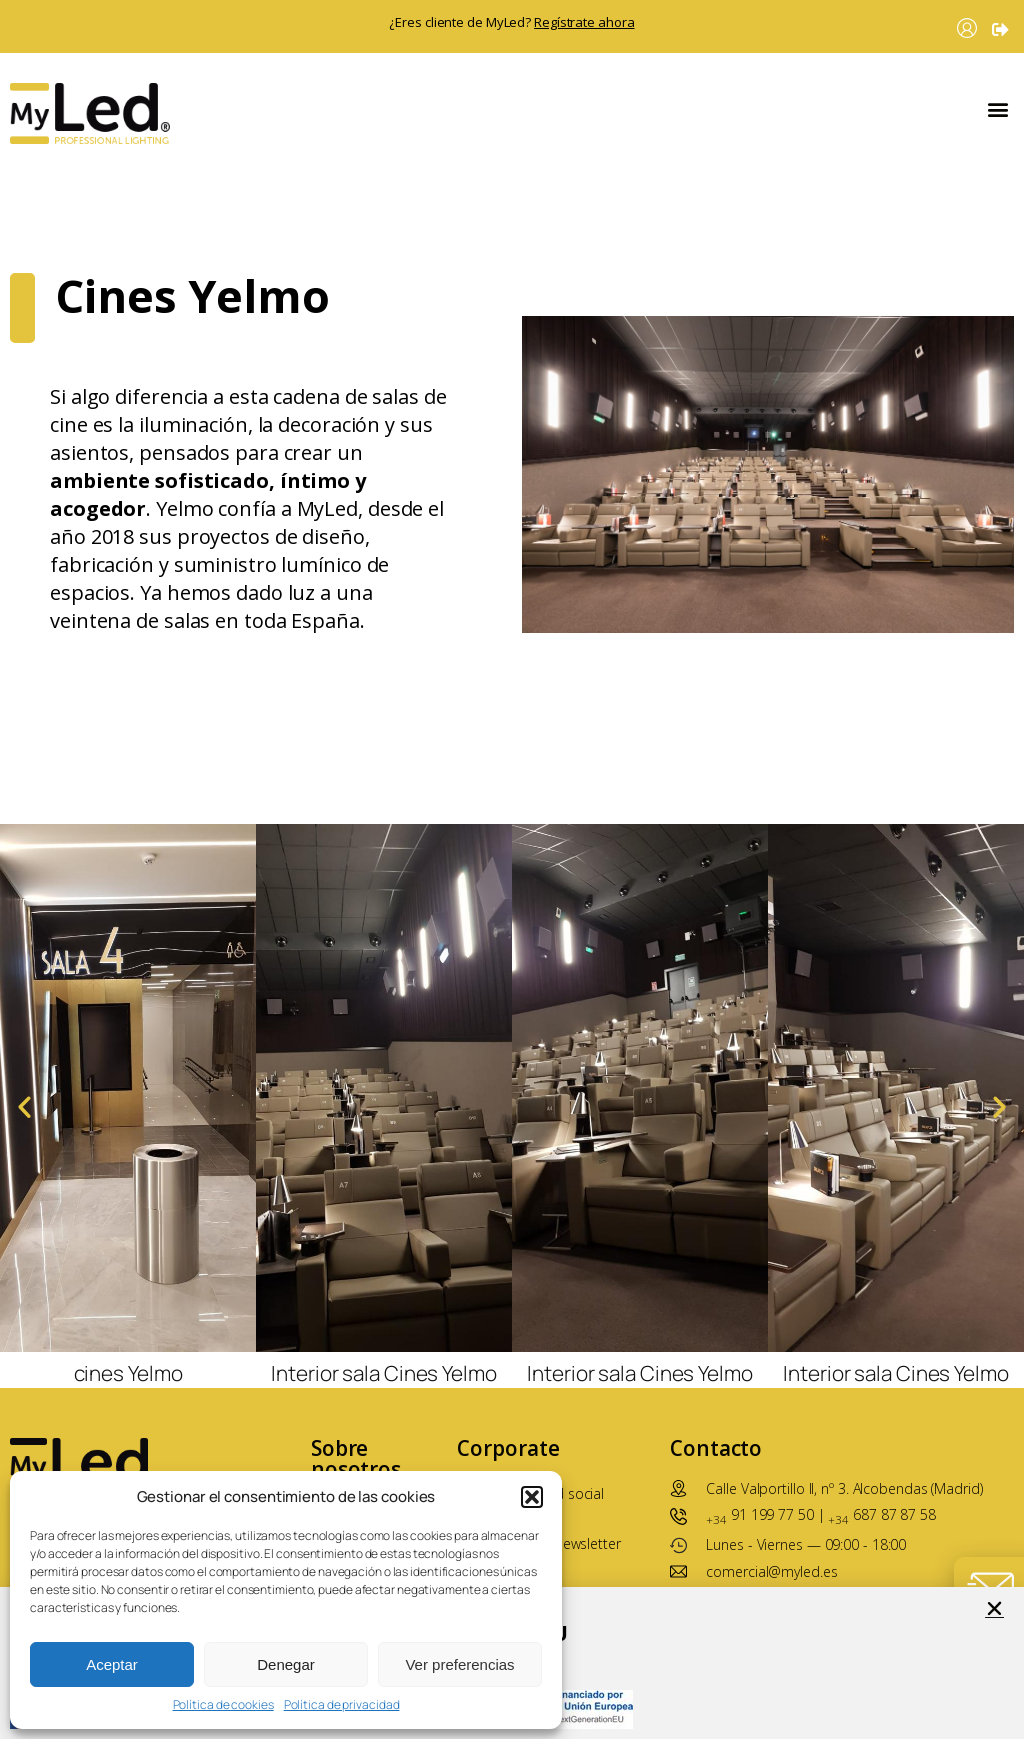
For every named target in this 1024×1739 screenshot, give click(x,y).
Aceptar (112, 1664)
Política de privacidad (342, 1705)
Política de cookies (223, 1705)
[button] (532, 1497)
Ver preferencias (459, 1664)
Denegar (286, 1664)
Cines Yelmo (192, 246)
